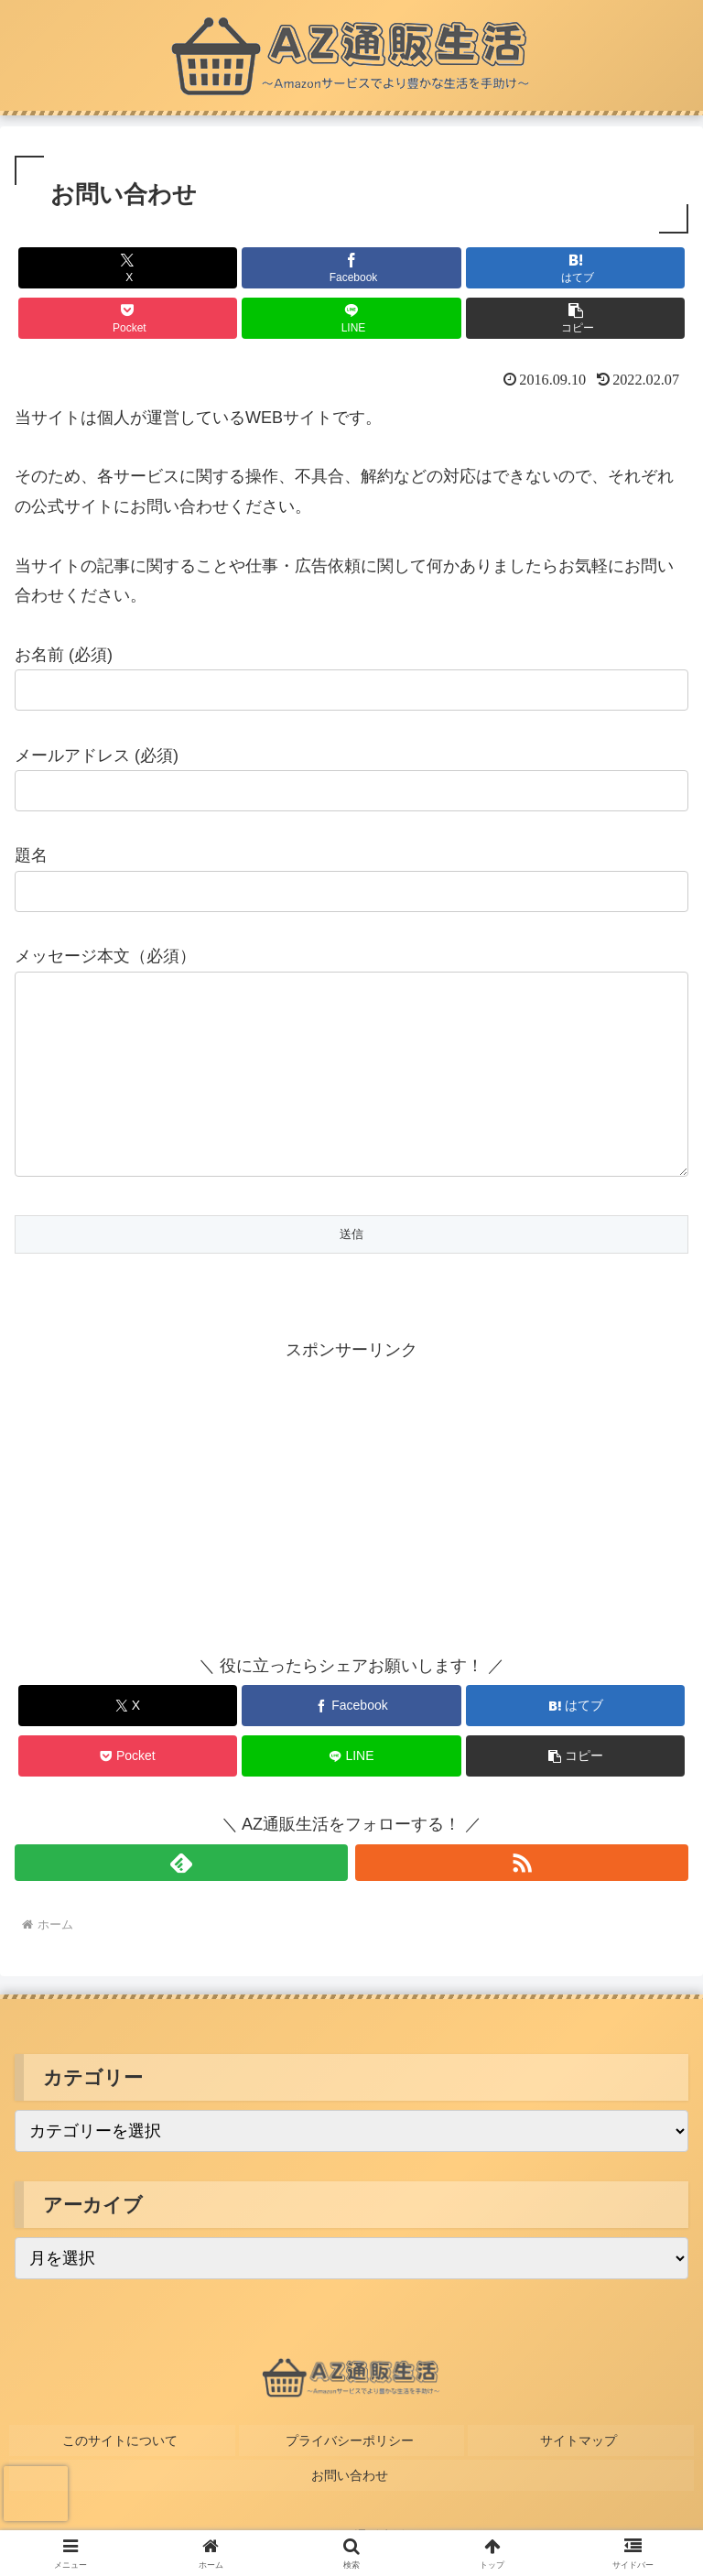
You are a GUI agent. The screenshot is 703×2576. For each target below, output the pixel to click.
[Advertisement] (183, 1529)
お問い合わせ (351, 2500)
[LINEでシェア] (351, 318)
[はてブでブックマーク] (575, 267)
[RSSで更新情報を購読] (521, 1899)
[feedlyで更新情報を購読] (181, 1899)
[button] (575, 318)
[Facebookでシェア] (351, 267)
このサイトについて (121, 2472)
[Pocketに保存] (127, 318)
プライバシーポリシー (351, 2472)
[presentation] (36, 2493)
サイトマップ (581, 2472)
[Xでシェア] (127, 267)
